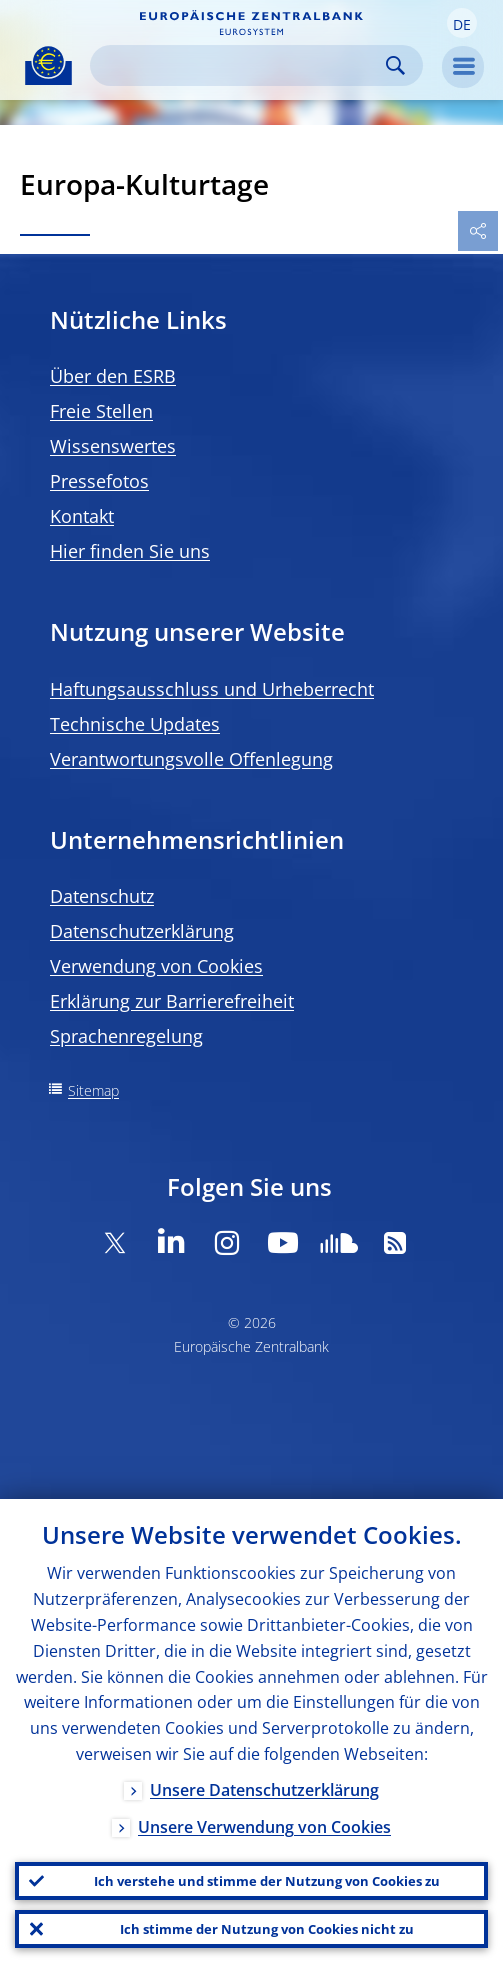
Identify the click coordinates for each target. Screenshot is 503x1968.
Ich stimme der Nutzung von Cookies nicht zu (267, 1929)
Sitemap (93, 1090)
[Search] (240, 65)
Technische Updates (135, 724)
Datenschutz (102, 896)
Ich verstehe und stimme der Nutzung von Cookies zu (267, 1881)
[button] (462, 23)
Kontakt (82, 516)
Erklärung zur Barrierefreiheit (172, 1001)
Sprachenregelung (126, 1036)
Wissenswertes (113, 446)
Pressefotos (99, 481)
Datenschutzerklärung (142, 931)
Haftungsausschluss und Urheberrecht (212, 689)
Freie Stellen (101, 411)
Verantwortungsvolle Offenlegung (191, 759)
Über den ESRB (113, 376)
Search (395, 65)
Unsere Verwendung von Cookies (264, 1827)
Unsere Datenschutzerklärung (264, 1790)
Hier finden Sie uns (130, 551)
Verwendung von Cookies (156, 966)
